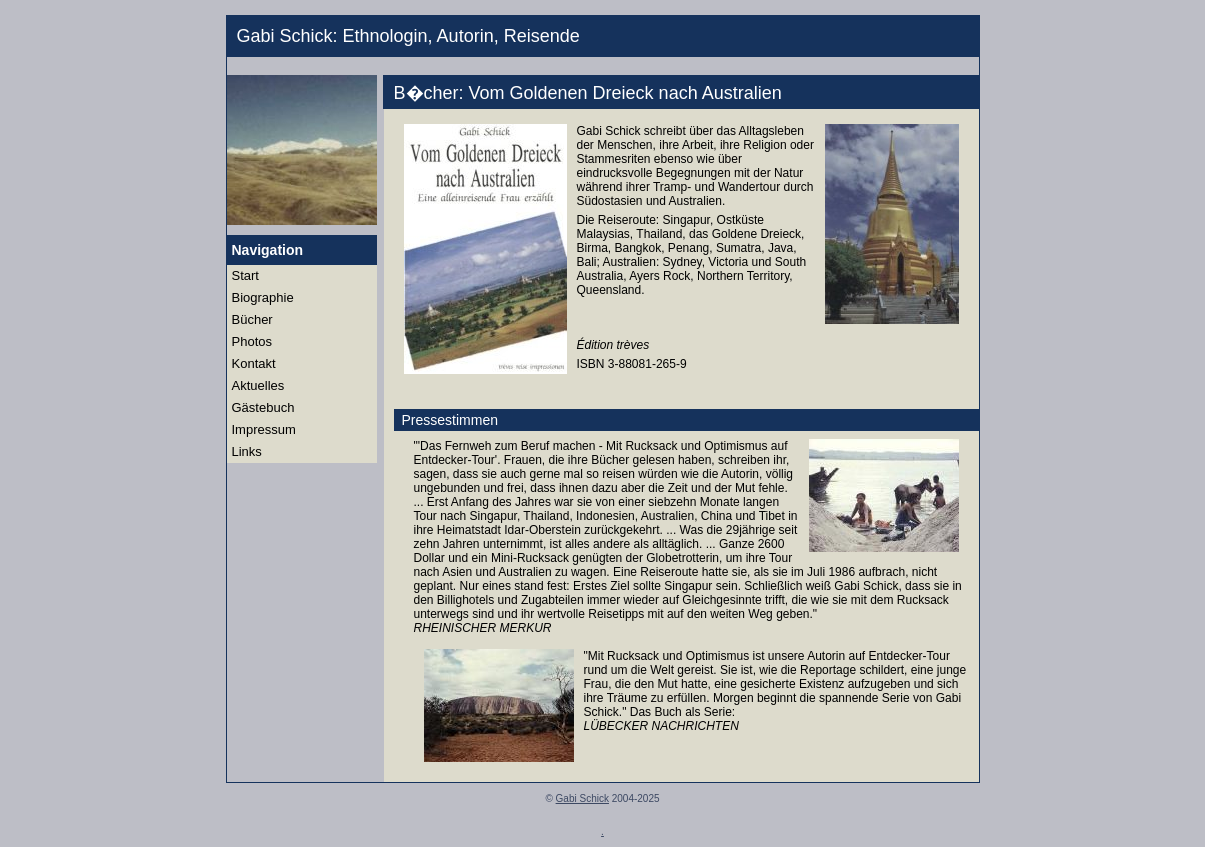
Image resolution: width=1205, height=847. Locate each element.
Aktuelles (258, 385)
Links (247, 451)
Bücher (252, 319)
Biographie (263, 297)
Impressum (264, 429)
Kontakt (254, 363)
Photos (252, 341)
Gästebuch (263, 407)
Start (245, 275)
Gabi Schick (582, 798)
